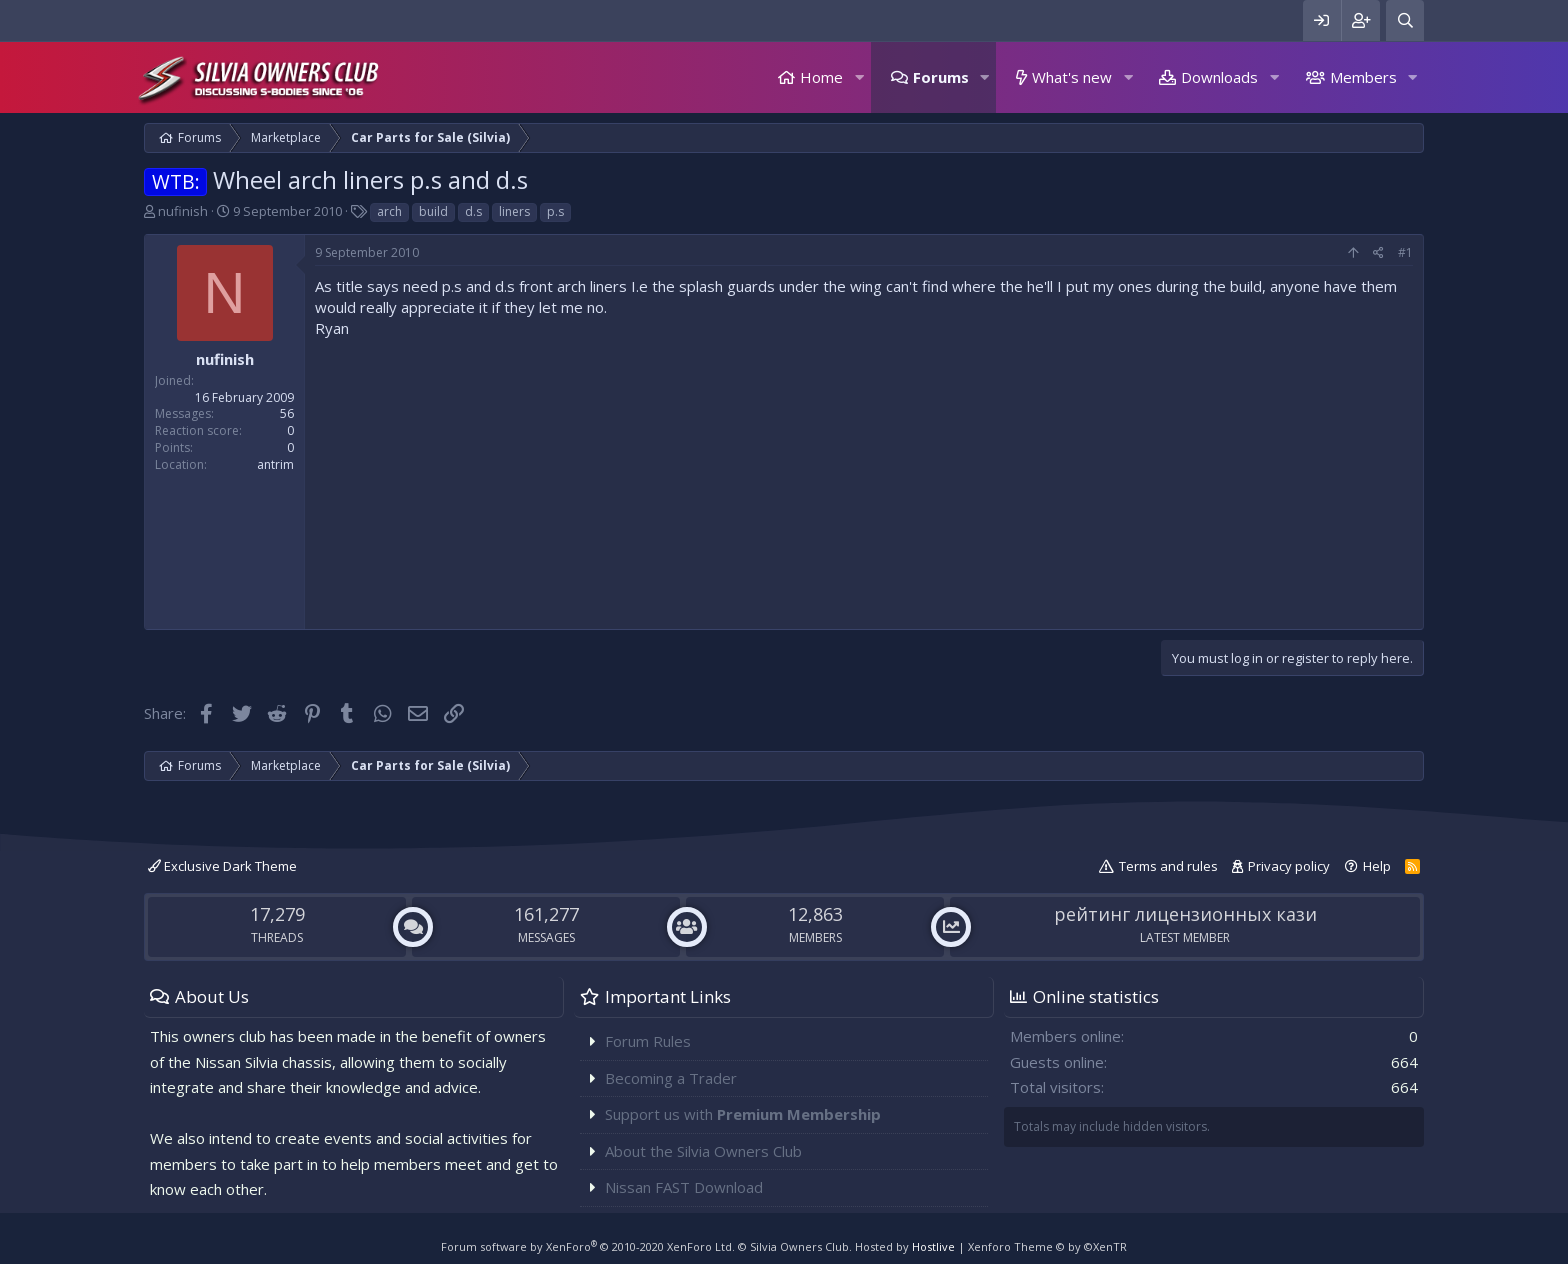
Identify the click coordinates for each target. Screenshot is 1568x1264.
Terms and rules (1168, 866)
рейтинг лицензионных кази (1185, 914)
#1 (1405, 252)
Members (1363, 77)
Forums (941, 77)
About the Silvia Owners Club (703, 1151)
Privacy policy (1289, 866)
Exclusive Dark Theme (222, 866)
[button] (859, 77)
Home (821, 77)
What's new (1072, 77)
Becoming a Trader (671, 1078)
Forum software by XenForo (588, 1246)
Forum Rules (648, 1041)
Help (1377, 866)
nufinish (183, 211)
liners (514, 211)
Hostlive (933, 1246)
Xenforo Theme (1047, 1246)
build (433, 211)
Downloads (1219, 77)
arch (389, 211)
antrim (275, 464)
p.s (555, 211)
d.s (473, 211)
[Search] (1405, 20)
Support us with (743, 1114)
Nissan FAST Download (684, 1187)
